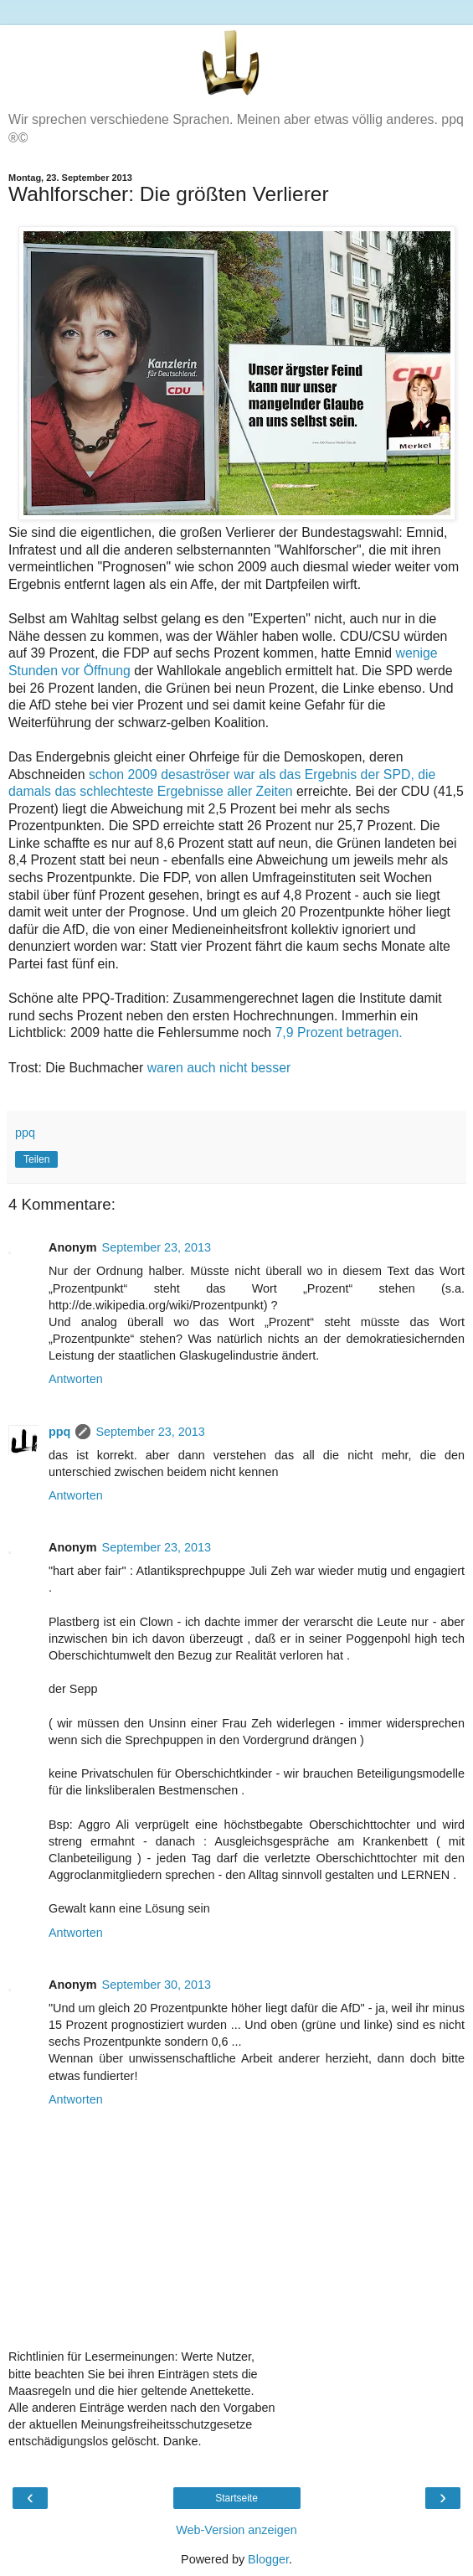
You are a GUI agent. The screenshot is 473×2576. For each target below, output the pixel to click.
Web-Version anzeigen (236, 2530)
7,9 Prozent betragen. (339, 1032)
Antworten (76, 1379)
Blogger (268, 2559)
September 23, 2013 (156, 1247)
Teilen (36, 1159)
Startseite (236, 2498)
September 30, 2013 (156, 1984)
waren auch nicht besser (219, 1068)
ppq (59, 1431)
